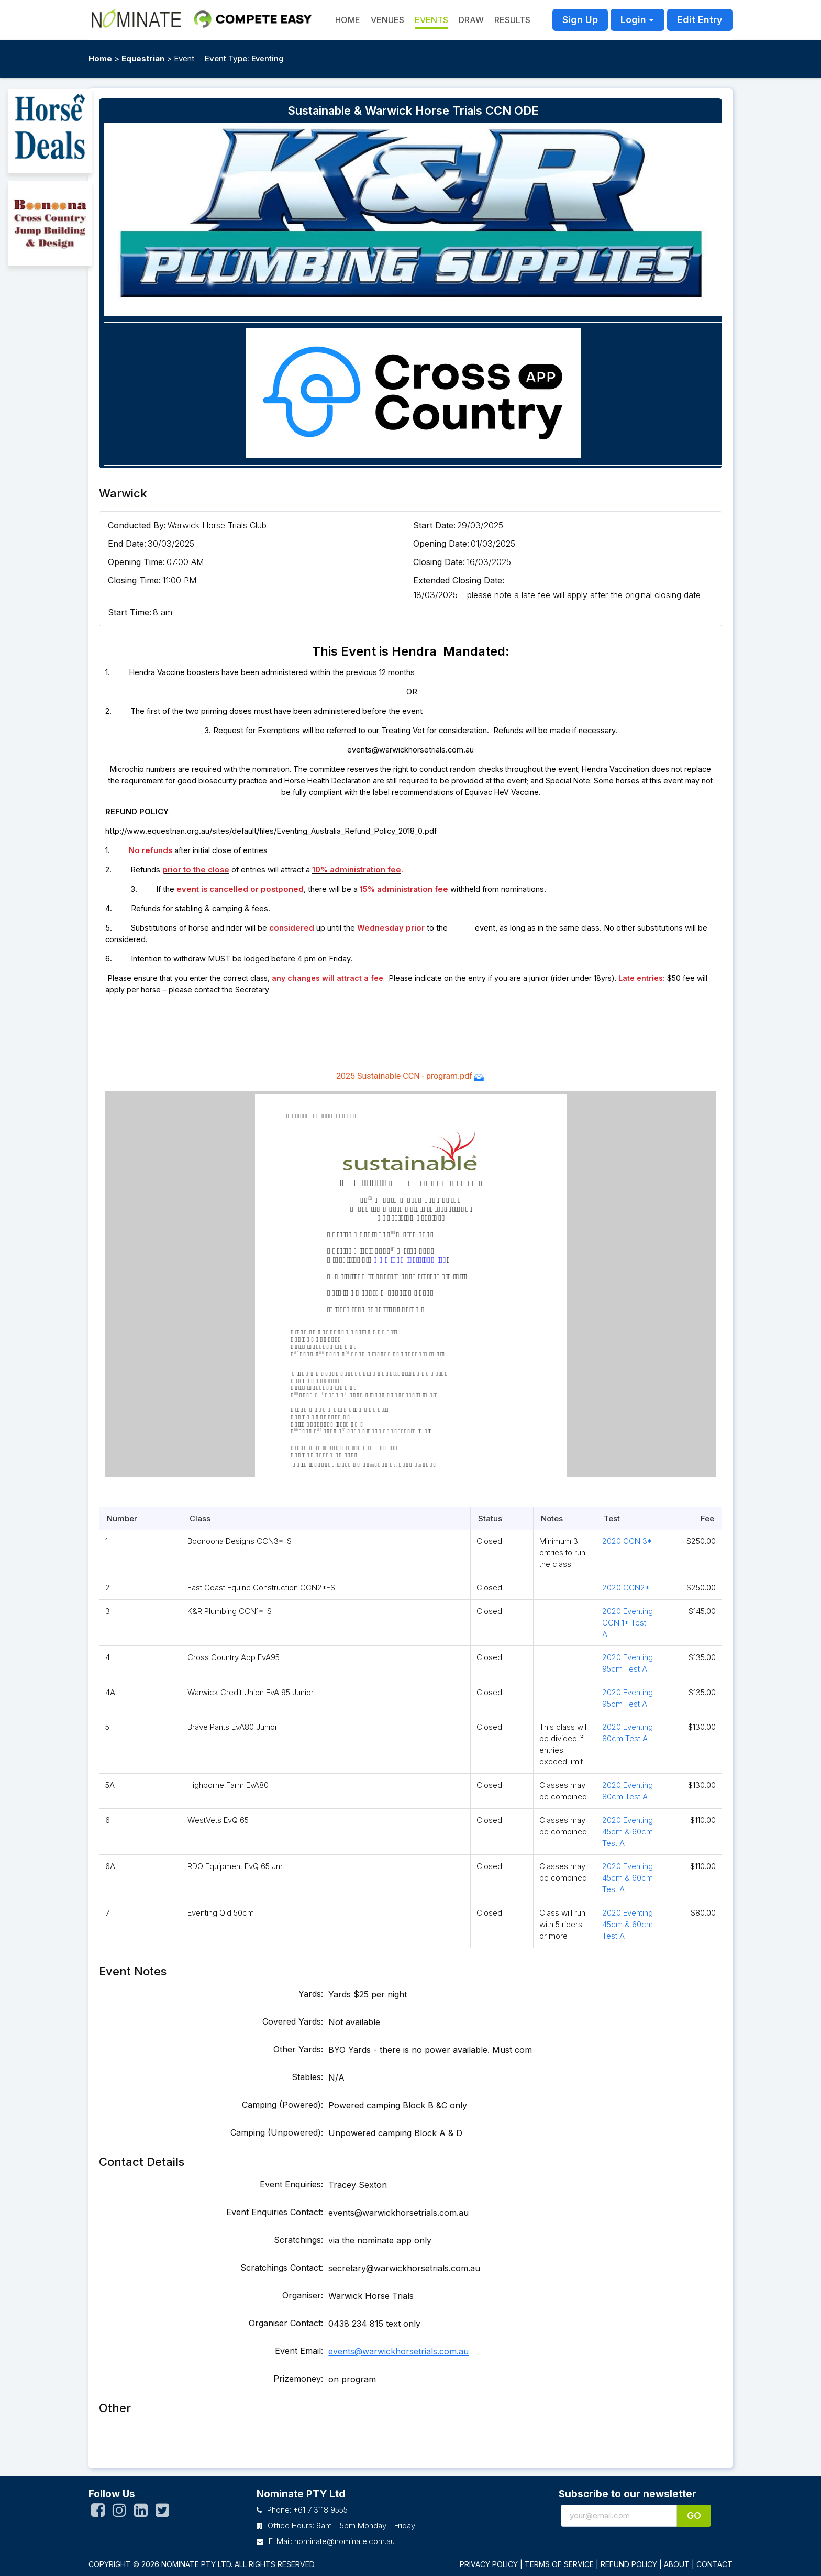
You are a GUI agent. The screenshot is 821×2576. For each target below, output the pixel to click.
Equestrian (142, 58)
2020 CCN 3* (627, 1541)
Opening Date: (441, 543)
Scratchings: (298, 2240)
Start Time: (129, 612)
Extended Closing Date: (458, 580)
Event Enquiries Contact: (274, 2212)
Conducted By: (137, 525)
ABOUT (677, 2564)
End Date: (127, 543)
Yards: (310, 1993)
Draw (471, 20)
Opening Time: (136, 562)
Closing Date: (439, 562)
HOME (347, 20)
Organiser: (302, 2295)
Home (100, 58)
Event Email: (299, 2351)
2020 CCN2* (626, 1588)
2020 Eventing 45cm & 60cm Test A (627, 1831)
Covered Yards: (292, 2021)
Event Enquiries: (291, 2184)
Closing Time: (134, 580)
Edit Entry (700, 19)
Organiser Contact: (286, 2323)
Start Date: (434, 525)
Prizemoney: (298, 2378)
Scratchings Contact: (281, 2267)
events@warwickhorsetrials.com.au (398, 2351)
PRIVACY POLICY (489, 2564)
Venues (387, 20)
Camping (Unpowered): (276, 2132)
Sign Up (580, 19)
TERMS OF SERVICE (559, 2564)
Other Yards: (298, 2049)
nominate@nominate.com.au (344, 2541)
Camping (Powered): (282, 2104)
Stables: (307, 2077)
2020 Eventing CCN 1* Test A (627, 1622)
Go (694, 2515)
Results (512, 20)
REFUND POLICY (629, 2564)
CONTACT (714, 2564)
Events (431, 20)
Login (633, 19)
